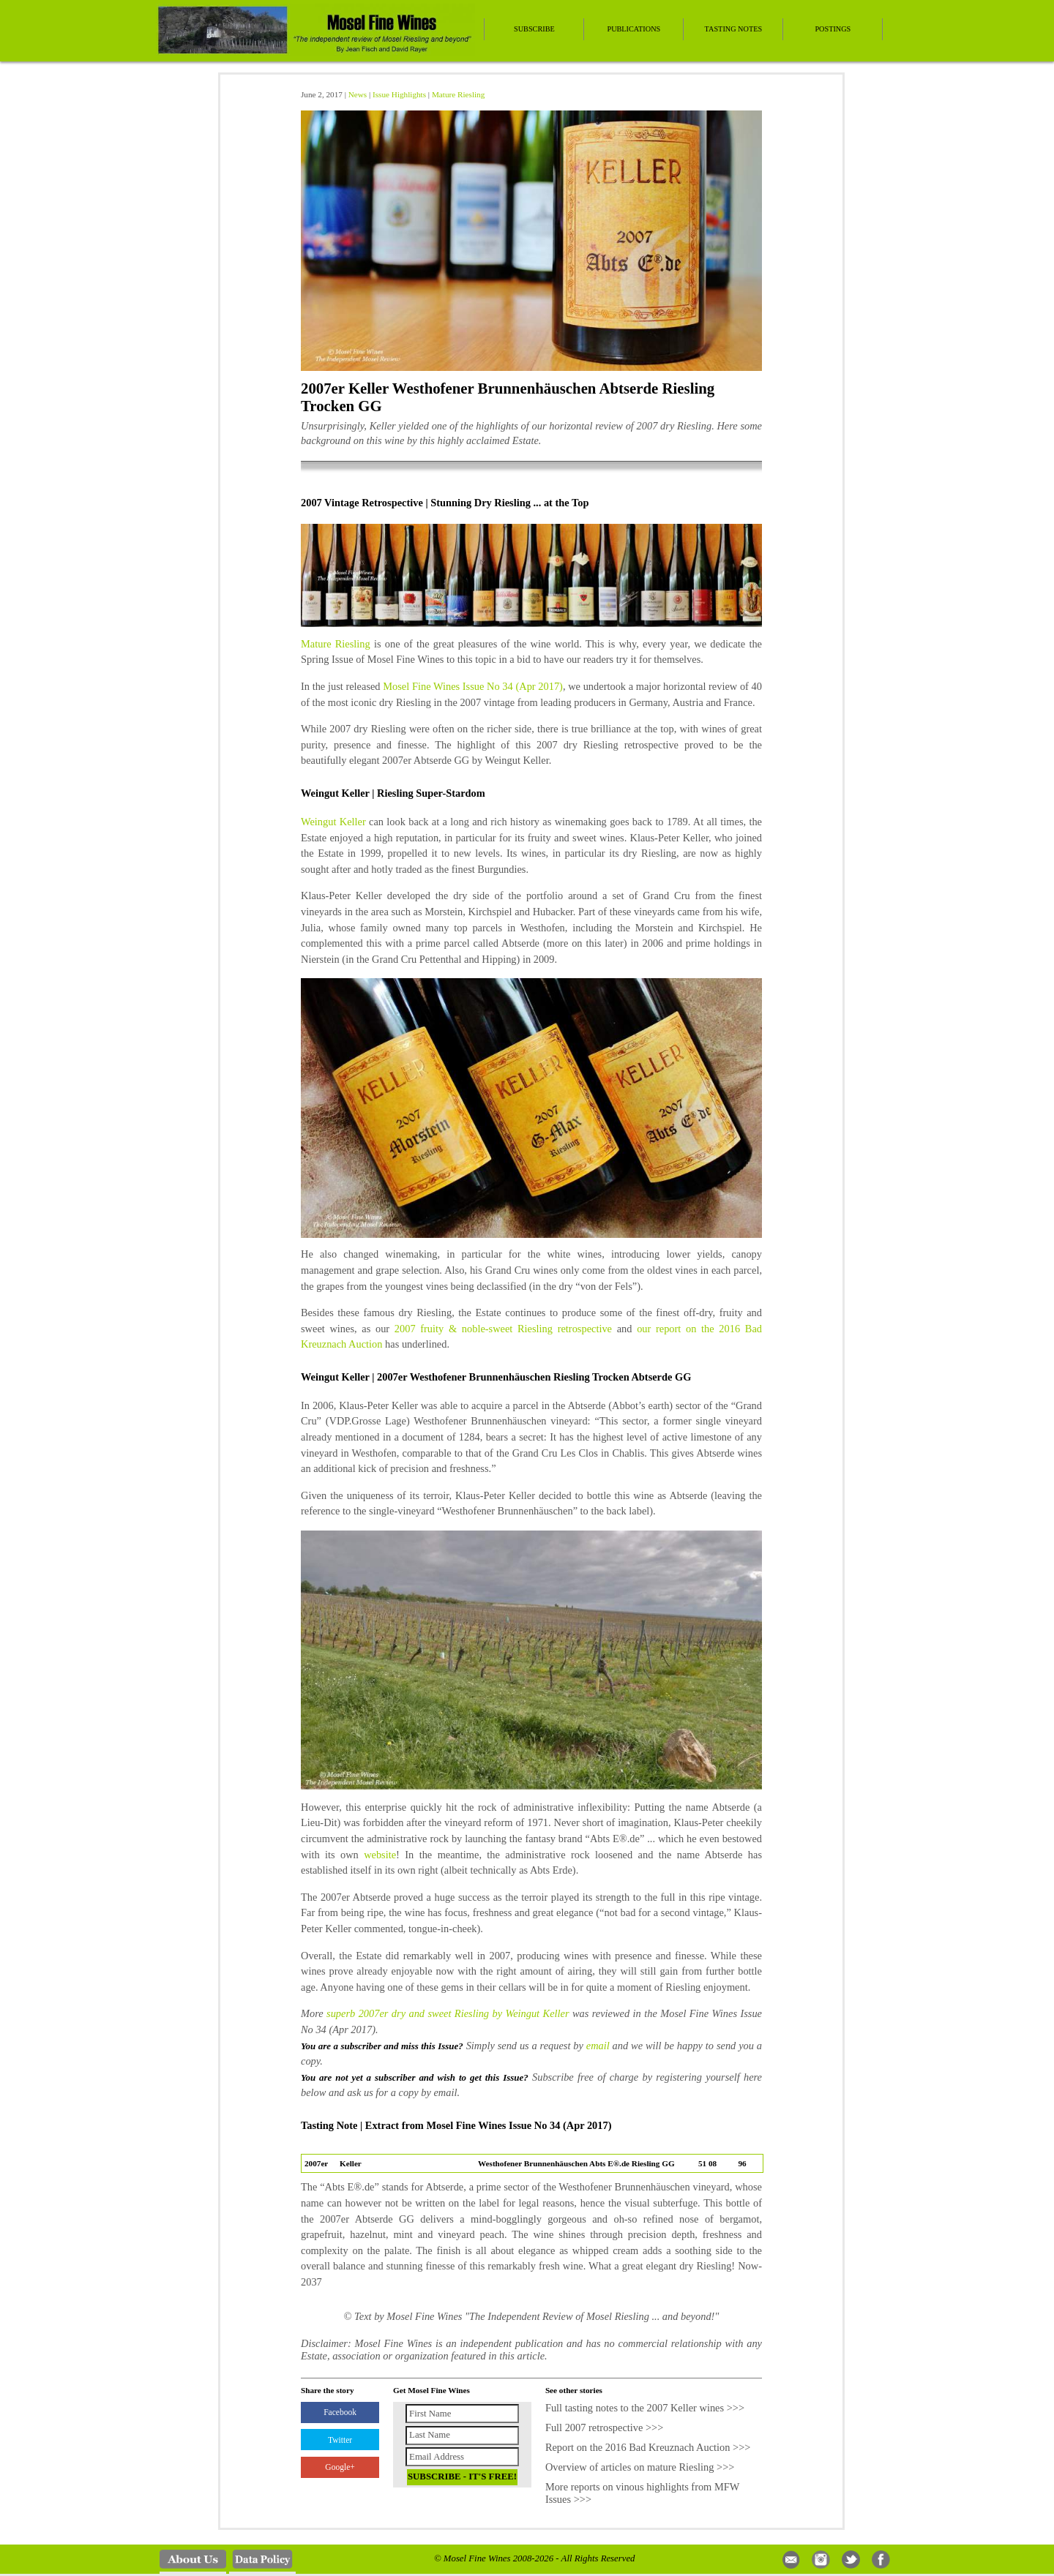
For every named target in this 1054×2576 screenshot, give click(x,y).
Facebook (340, 2412)
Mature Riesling (458, 94)
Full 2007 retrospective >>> (604, 2427)
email (598, 2045)
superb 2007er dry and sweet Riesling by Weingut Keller (447, 2013)
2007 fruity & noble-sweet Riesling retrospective (503, 1328)
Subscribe (534, 29)
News (357, 94)
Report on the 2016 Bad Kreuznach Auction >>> (648, 2447)
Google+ (339, 2467)
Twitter (340, 2440)
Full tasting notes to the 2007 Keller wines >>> (644, 2408)
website (380, 1854)
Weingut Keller (333, 821)
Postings (833, 29)
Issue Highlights (399, 94)
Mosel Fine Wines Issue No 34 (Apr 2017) (473, 686)
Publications (633, 29)
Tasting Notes (734, 29)
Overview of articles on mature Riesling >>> (640, 2467)
